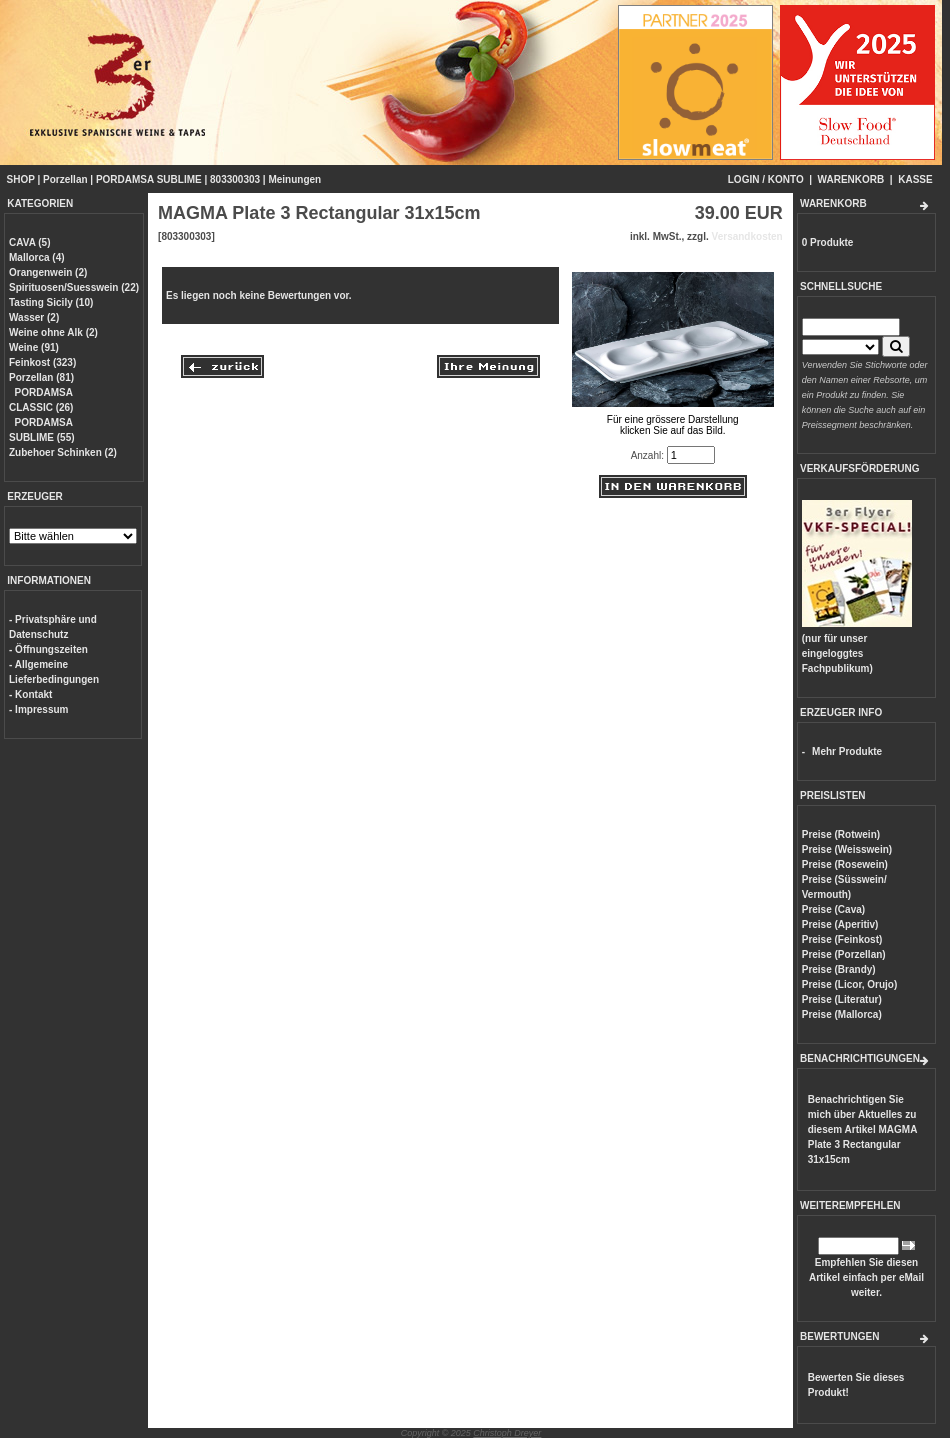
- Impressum (38, 709)
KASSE (915, 179)
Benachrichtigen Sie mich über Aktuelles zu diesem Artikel (862, 1129)
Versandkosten (747, 236)
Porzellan (65, 179)
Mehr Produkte (847, 751)
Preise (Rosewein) (845, 864)
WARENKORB (851, 179)
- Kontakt (30, 694)
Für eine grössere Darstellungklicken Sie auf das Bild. (673, 419)
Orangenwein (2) (48, 272)
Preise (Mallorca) (842, 1014)
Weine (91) (34, 347)
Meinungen (294, 179)
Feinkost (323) (42, 362)
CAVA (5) (29, 242)
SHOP (21, 179)
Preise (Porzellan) (844, 954)
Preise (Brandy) (839, 969)
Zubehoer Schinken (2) (63, 452)
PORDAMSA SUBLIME (149, 179)
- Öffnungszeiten (48, 649)
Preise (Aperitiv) (840, 924)
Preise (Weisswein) (847, 849)
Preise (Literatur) (842, 999)
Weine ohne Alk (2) (53, 332)
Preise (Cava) (833, 909)
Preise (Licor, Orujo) (850, 984)
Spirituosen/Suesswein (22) (74, 287)
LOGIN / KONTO (766, 179)
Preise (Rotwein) (841, 834)
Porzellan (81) (41, 377)
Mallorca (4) (37, 257)
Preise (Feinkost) (842, 939)
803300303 (235, 179)
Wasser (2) (34, 317)
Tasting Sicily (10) (51, 302)
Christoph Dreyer (507, 1433)
